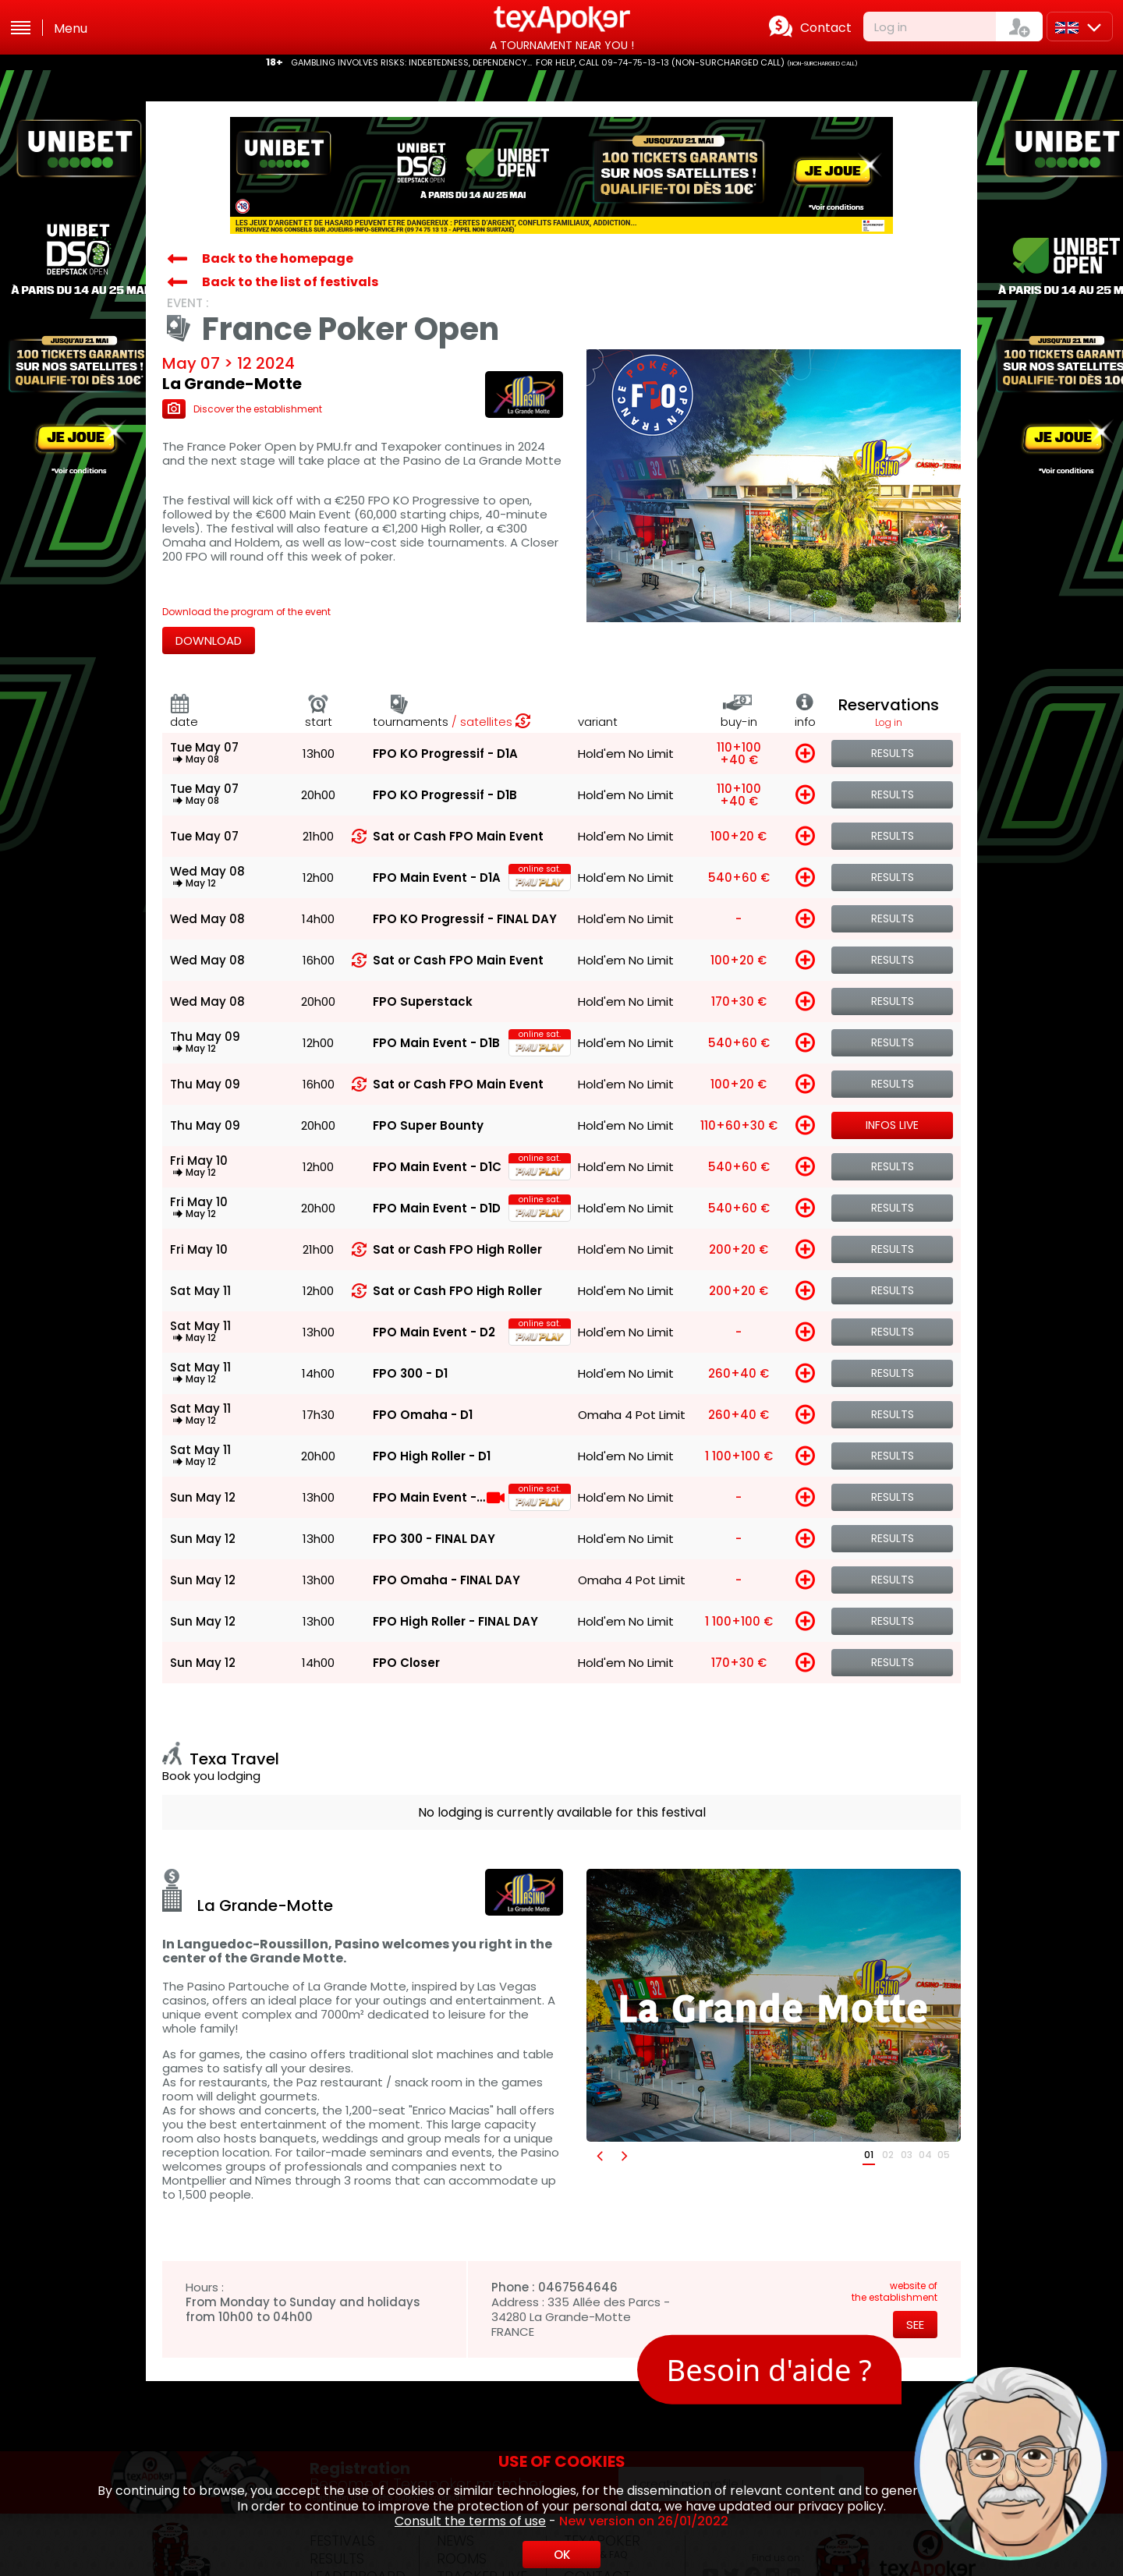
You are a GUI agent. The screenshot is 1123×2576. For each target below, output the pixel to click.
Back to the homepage (277, 258)
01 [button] (868, 2154)
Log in (890, 27)
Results (892, 753)
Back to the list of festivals (290, 282)
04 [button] (925, 2154)
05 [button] (943, 2154)
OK (562, 2554)
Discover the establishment (242, 409)
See (915, 2324)
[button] (598, 2155)
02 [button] (888, 2154)
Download (208, 640)
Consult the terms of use (470, 2521)
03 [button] (906, 2154)
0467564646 (578, 2287)
